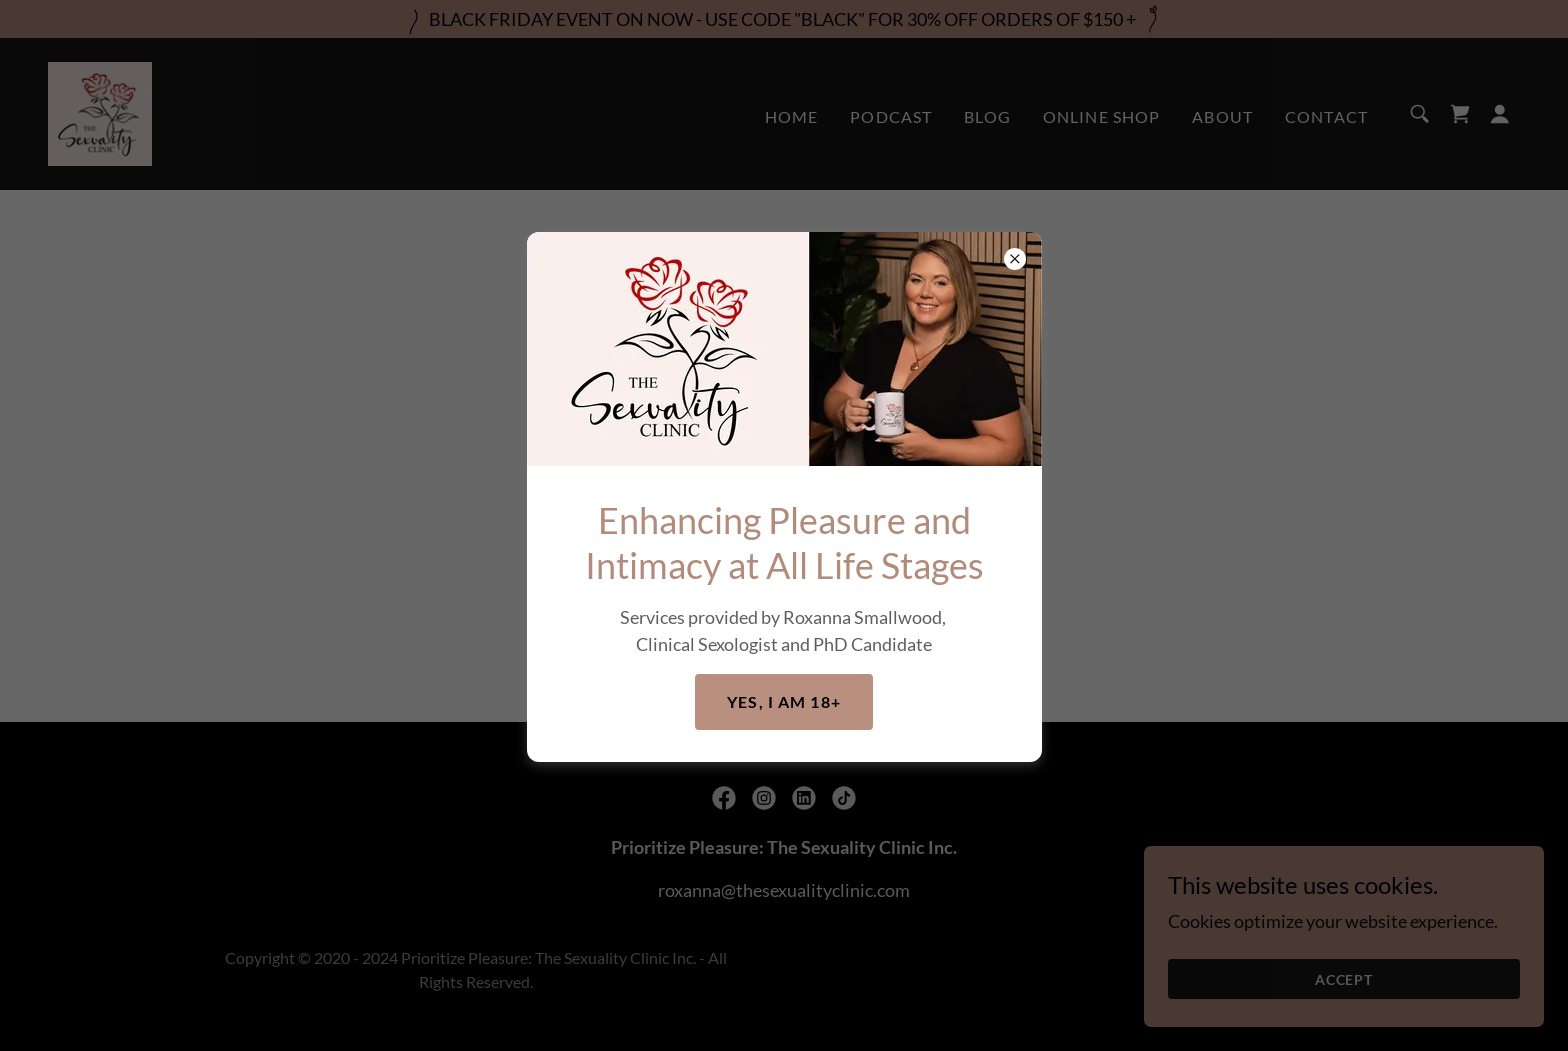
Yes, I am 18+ (784, 701)
